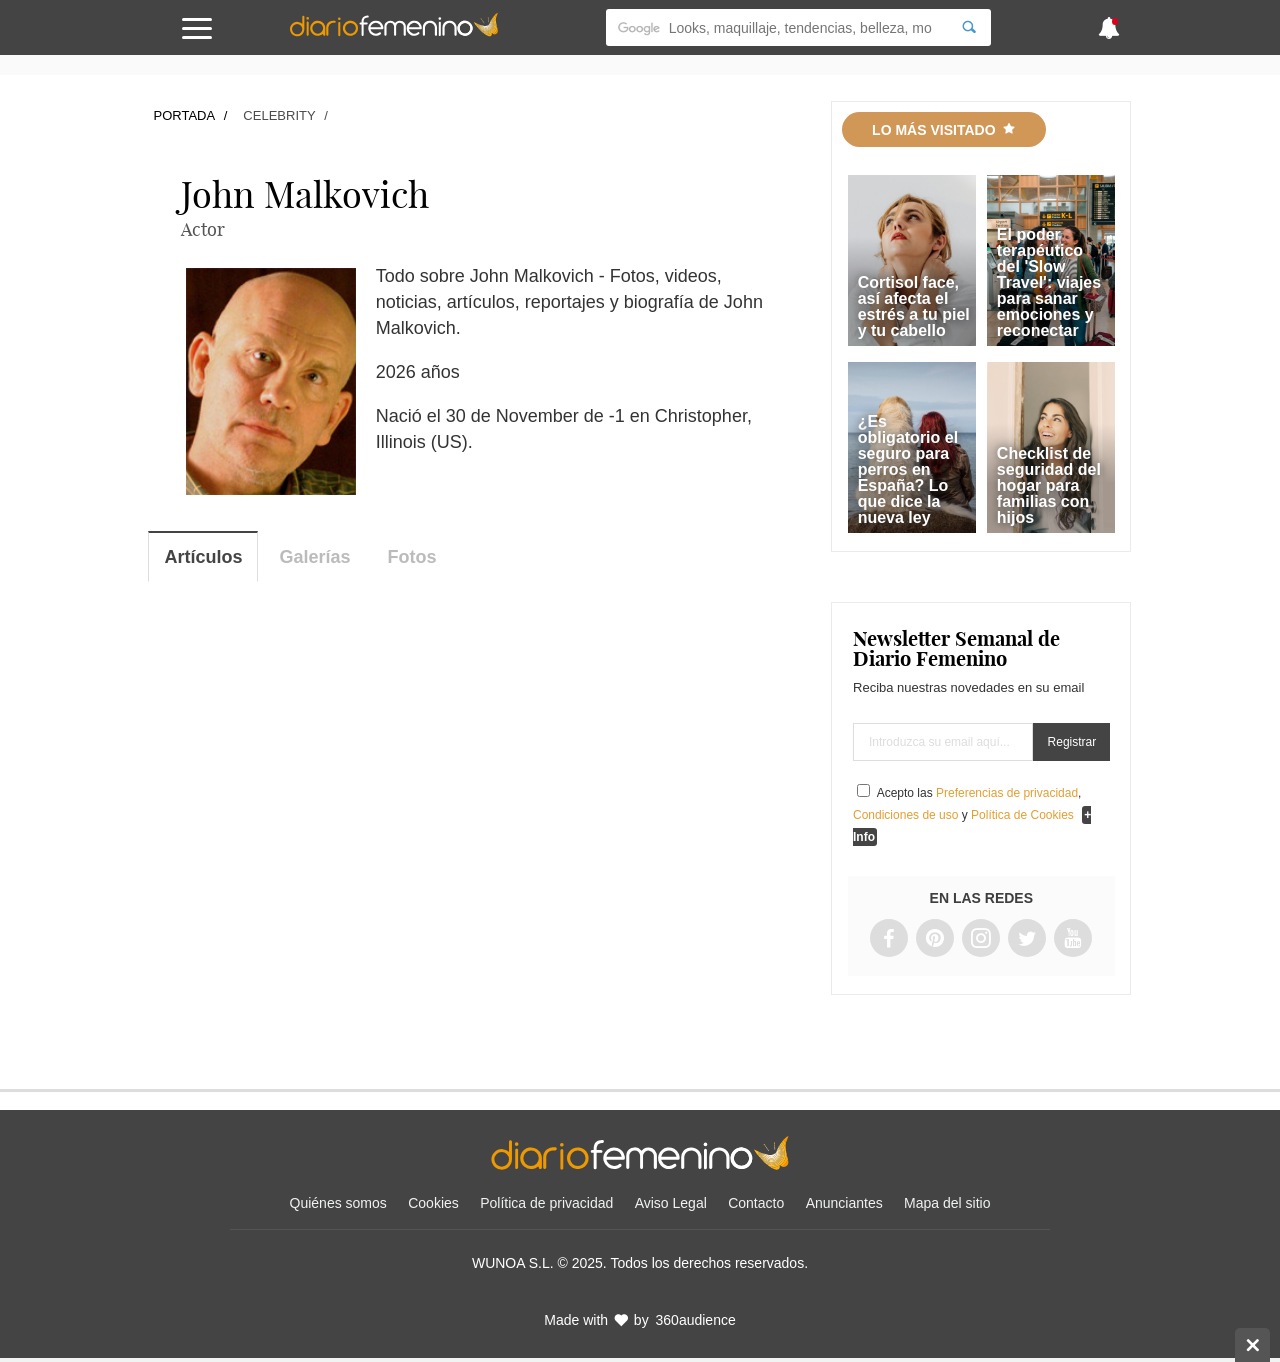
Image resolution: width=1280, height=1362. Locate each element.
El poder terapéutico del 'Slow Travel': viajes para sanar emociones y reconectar (1049, 282)
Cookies (433, 1203)
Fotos (412, 557)
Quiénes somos (338, 1203)
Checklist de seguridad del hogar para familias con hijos (1049, 485)
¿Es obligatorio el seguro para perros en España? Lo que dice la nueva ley (908, 469)
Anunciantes (844, 1203)
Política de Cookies (1022, 815)
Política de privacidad (546, 1203)
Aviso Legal (671, 1203)
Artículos (203, 557)
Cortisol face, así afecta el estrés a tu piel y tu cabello (914, 306)
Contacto (756, 1203)
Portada (184, 115)
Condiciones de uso (905, 815)
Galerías (315, 557)
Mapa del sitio (947, 1203)
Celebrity (279, 115)
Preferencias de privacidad (1007, 793)
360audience (696, 1320)
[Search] (969, 27)
